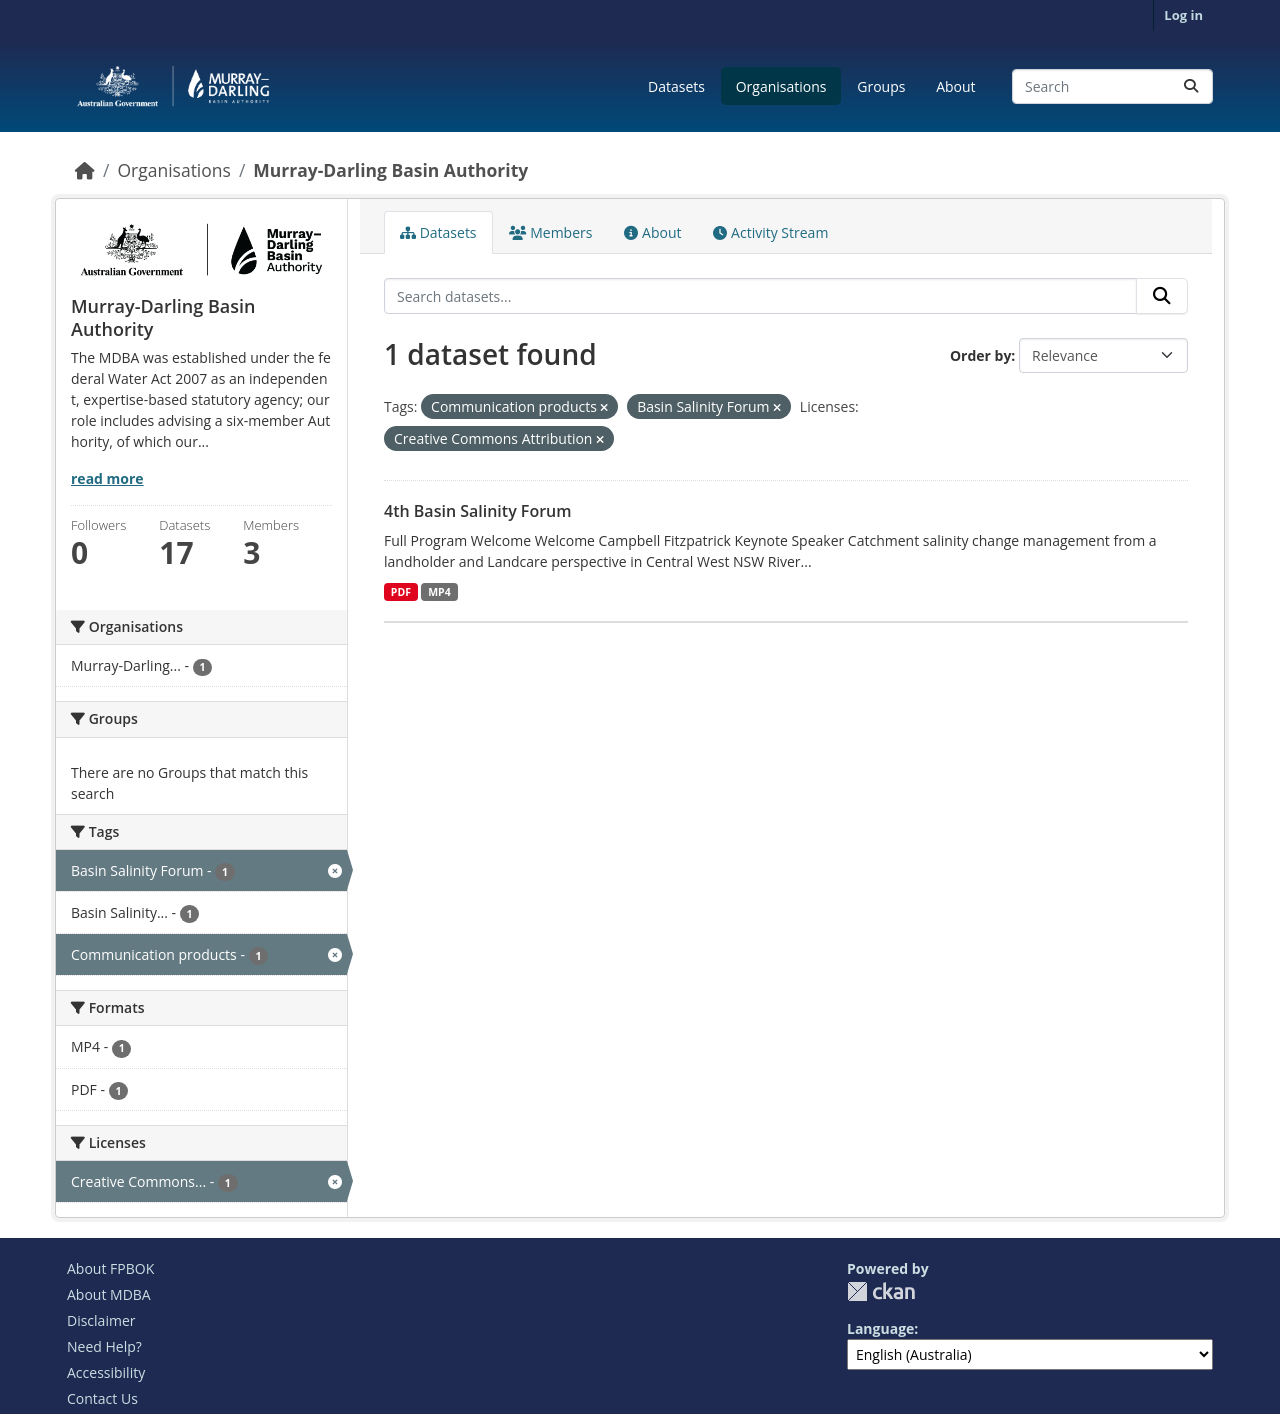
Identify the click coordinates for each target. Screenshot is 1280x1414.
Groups (881, 86)
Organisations (781, 86)
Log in (1183, 15)
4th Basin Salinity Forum (478, 511)
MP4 (439, 592)
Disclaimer (101, 1320)
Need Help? (104, 1346)
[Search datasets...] (1112, 86)
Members (551, 232)
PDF (401, 592)
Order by (980, 355)
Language (880, 1328)
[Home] (85, 170)
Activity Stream (770, 232)
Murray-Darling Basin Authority (390, 170)
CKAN (881, 1291)
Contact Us (102, 1398)
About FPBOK (110, 1268)
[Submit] (1191, 86)
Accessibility (106, 1372)
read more (107, 478)
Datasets (676, 86)
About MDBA (109, 1294)
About (955, 86)
